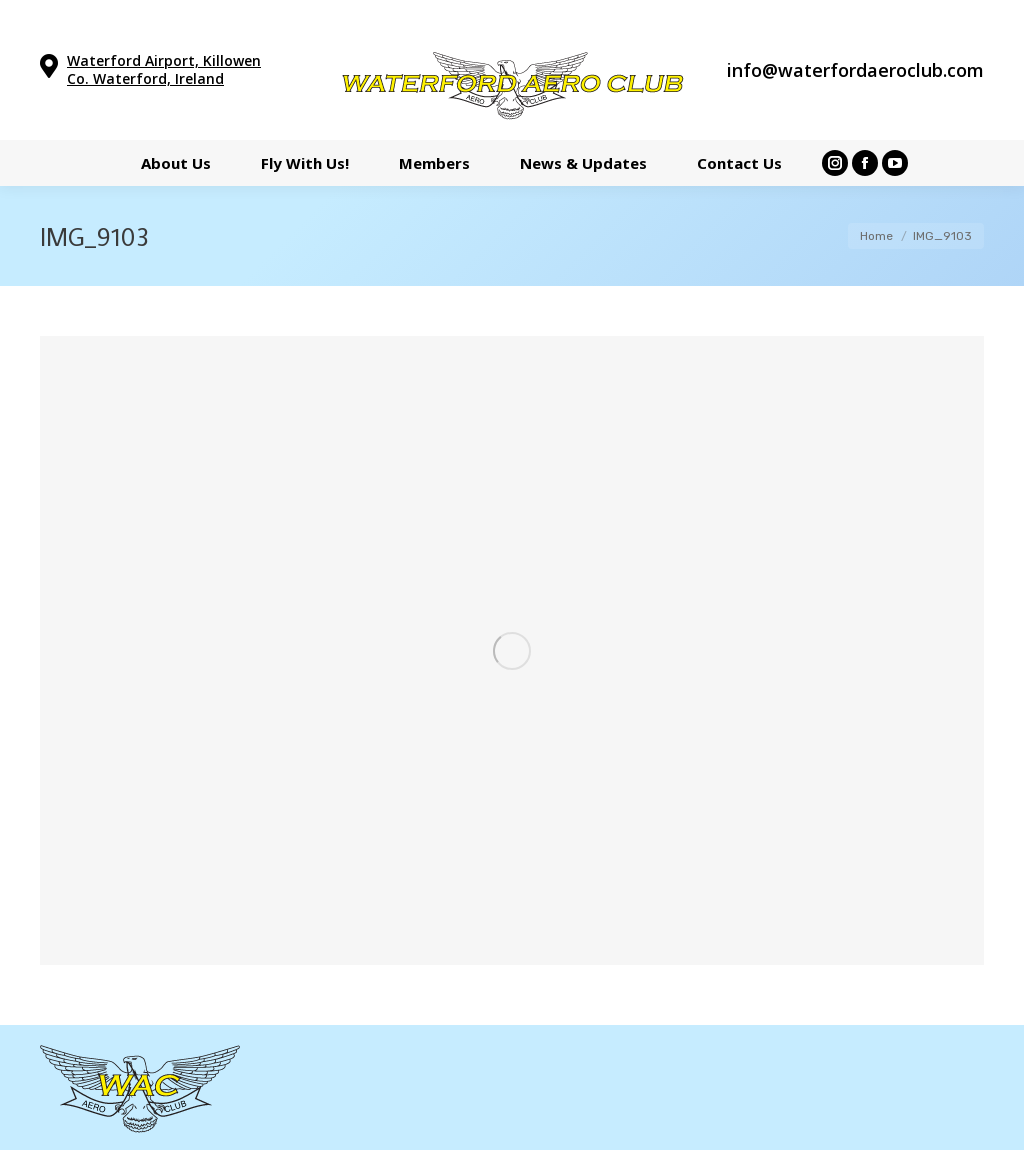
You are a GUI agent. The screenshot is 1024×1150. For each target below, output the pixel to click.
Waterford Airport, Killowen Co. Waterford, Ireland (164, 69)
